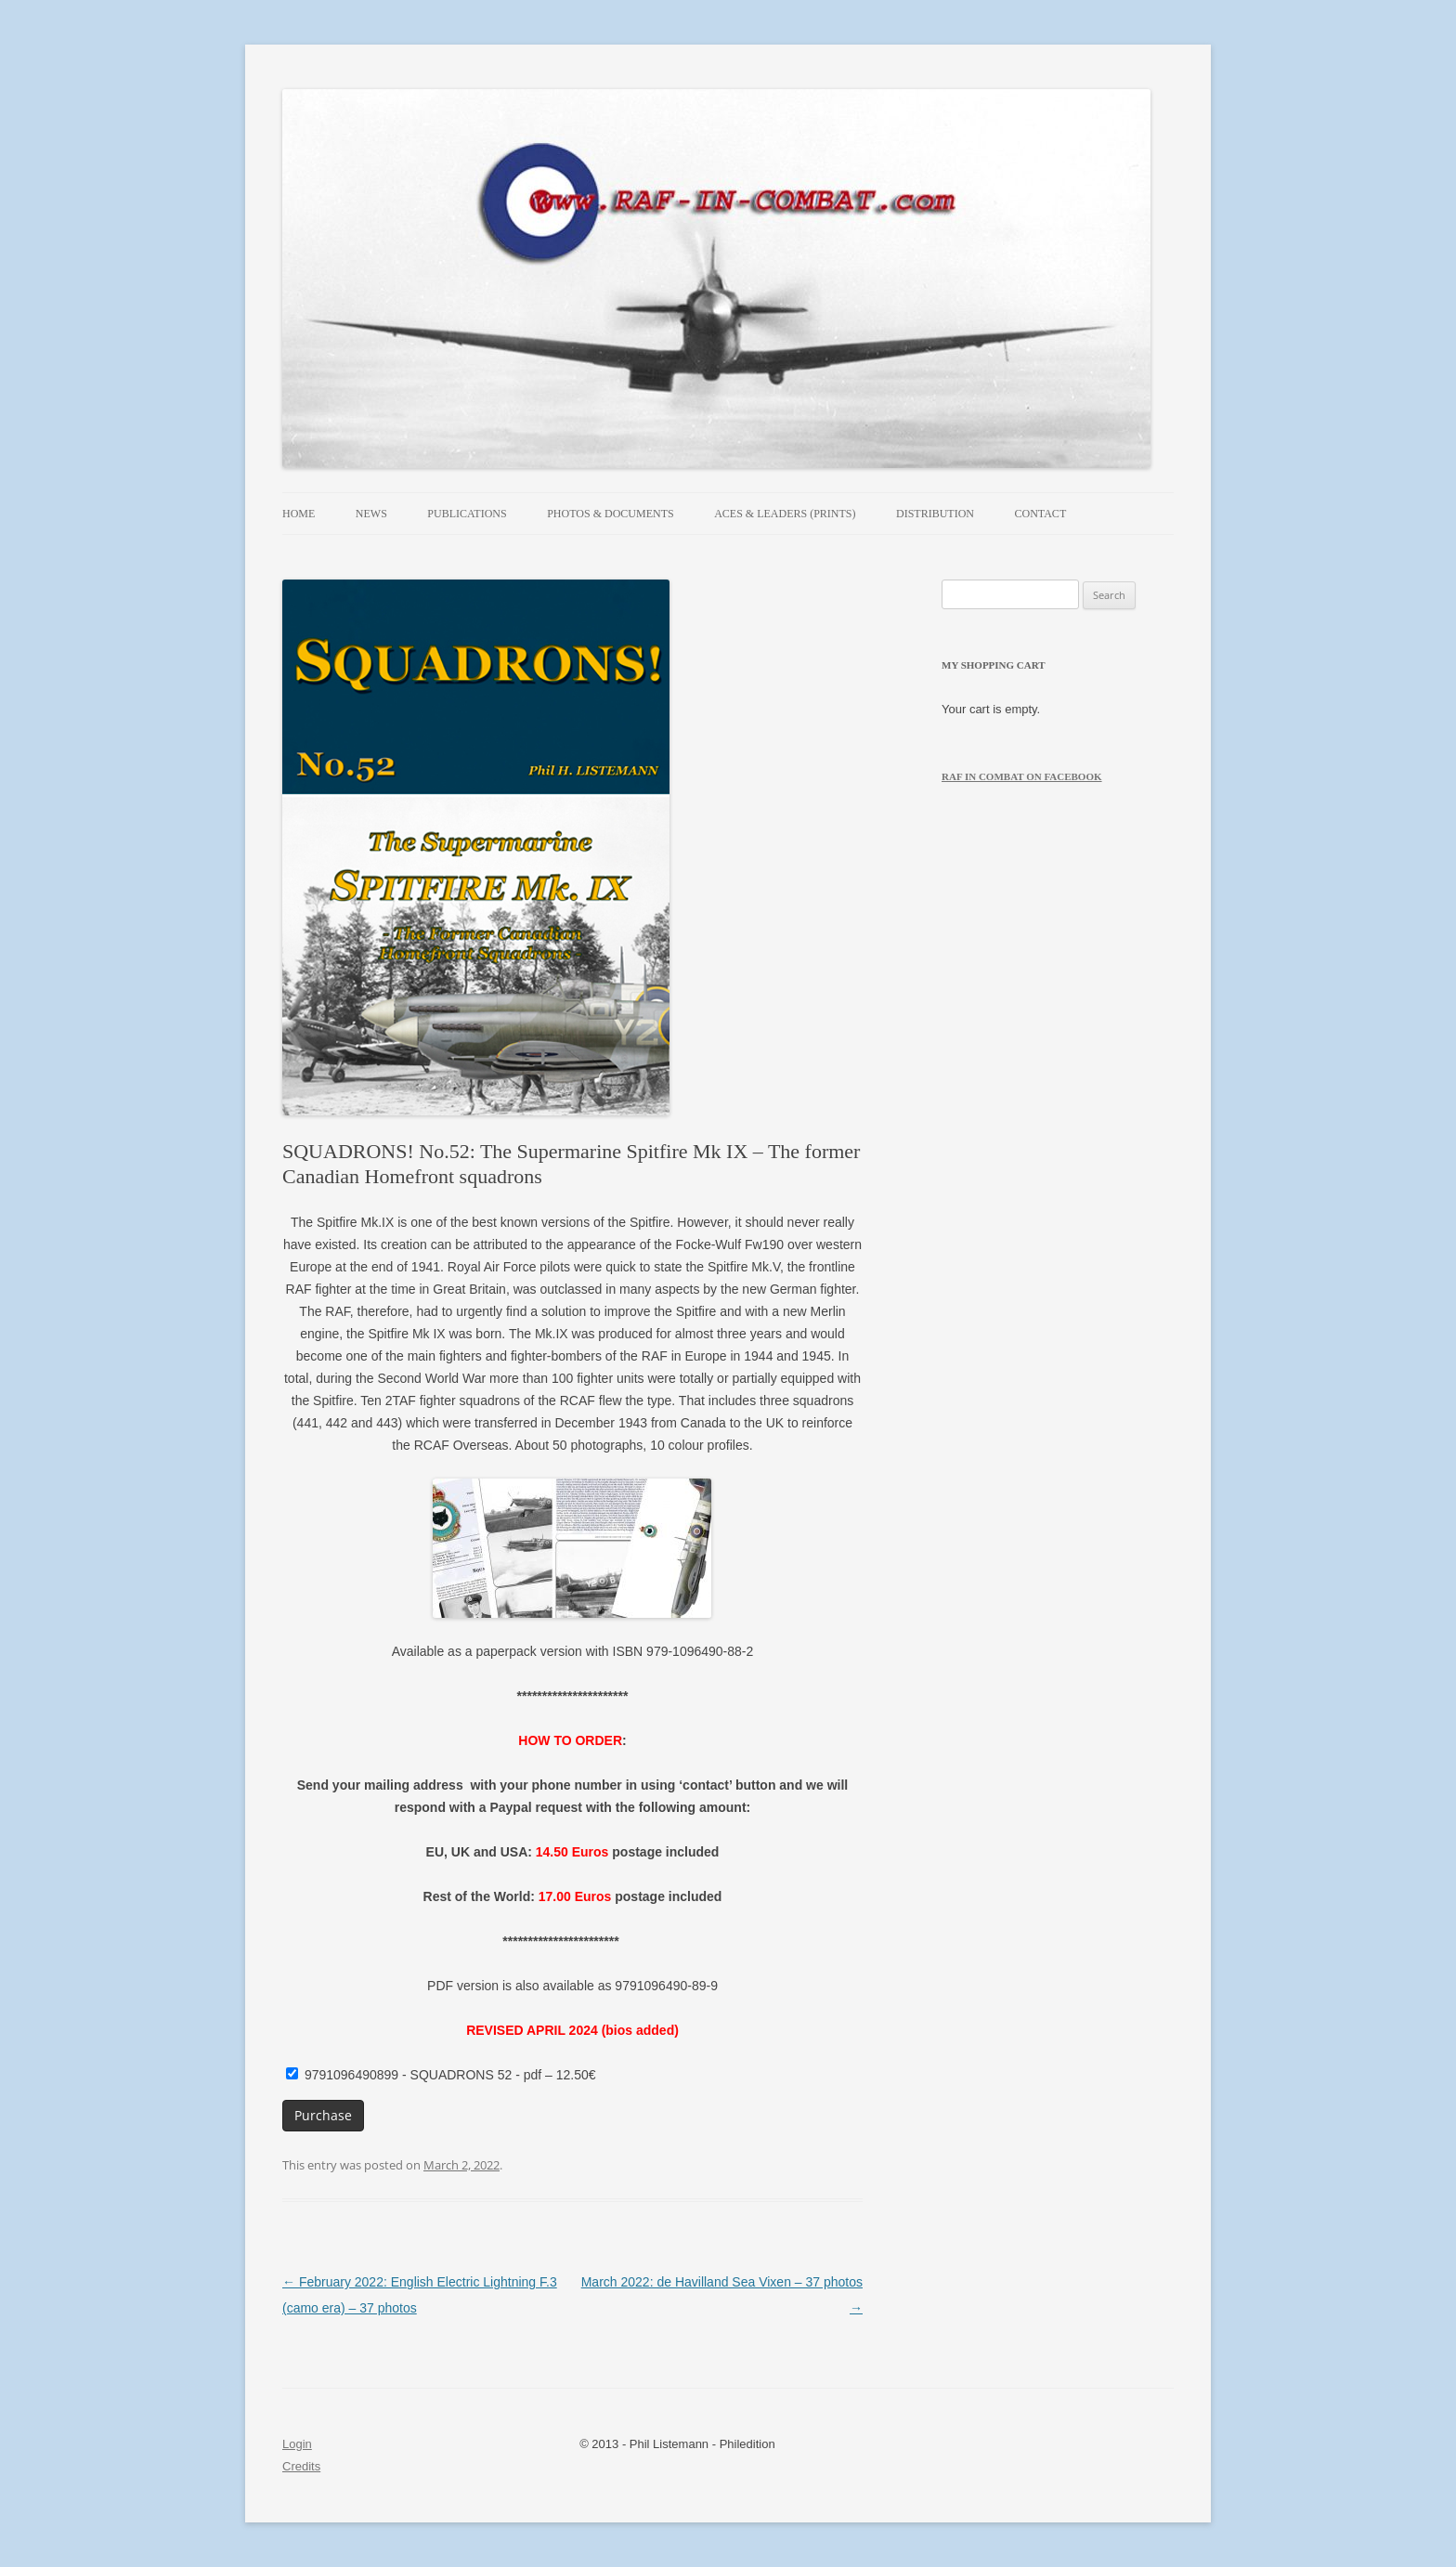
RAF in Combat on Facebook (1022, 776)
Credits (301, 2466)
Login (297, 2444)
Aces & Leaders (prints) (784, 513)
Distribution (935, 513)
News (371, 513)
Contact (1041, 513)
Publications (466, 513)
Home (298, 513)
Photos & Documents (610, 513)
